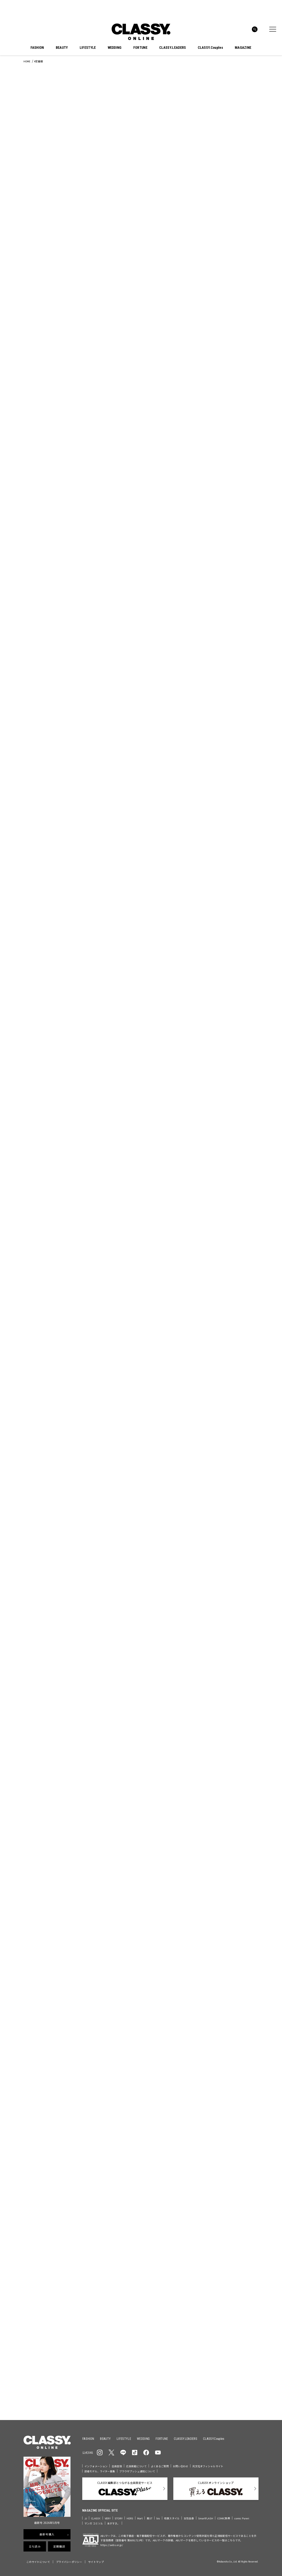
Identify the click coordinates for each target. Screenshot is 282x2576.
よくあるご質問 (160, 2466)
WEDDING (115, 47)
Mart (140, 2518)
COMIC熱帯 (223, 2518)
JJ (85, 2518)
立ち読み (35, 2546)
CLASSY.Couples (210, 47)
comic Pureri (241, 2518)
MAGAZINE (243, 47)
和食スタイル (172, 2518)
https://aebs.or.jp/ (111, 2545)
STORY (119, 2518)
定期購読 (59, 2546)
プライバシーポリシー (69, 2562)
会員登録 (117, 2466)
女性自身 (189, 2518)
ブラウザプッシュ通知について (137, 2471)
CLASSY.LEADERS (172, 47)
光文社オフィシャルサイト (207, 2466)
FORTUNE (140, 47)
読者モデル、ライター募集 (99, 2471)
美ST (149, 2518)
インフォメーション (96, 2466)
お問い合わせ (180, 2466)
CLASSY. (96, 2518)
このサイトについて (38, 2562)
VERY (108, 2518)
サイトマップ (96, 2562)
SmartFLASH (205, 2518)
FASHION (37, 47)
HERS (130, 2518)
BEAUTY (62, 47)
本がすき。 (113, 2523)
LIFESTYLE (88, 47)
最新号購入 (47, 2534)
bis (158, 2518)
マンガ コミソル (93, 2523)
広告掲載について (136, 2466)
